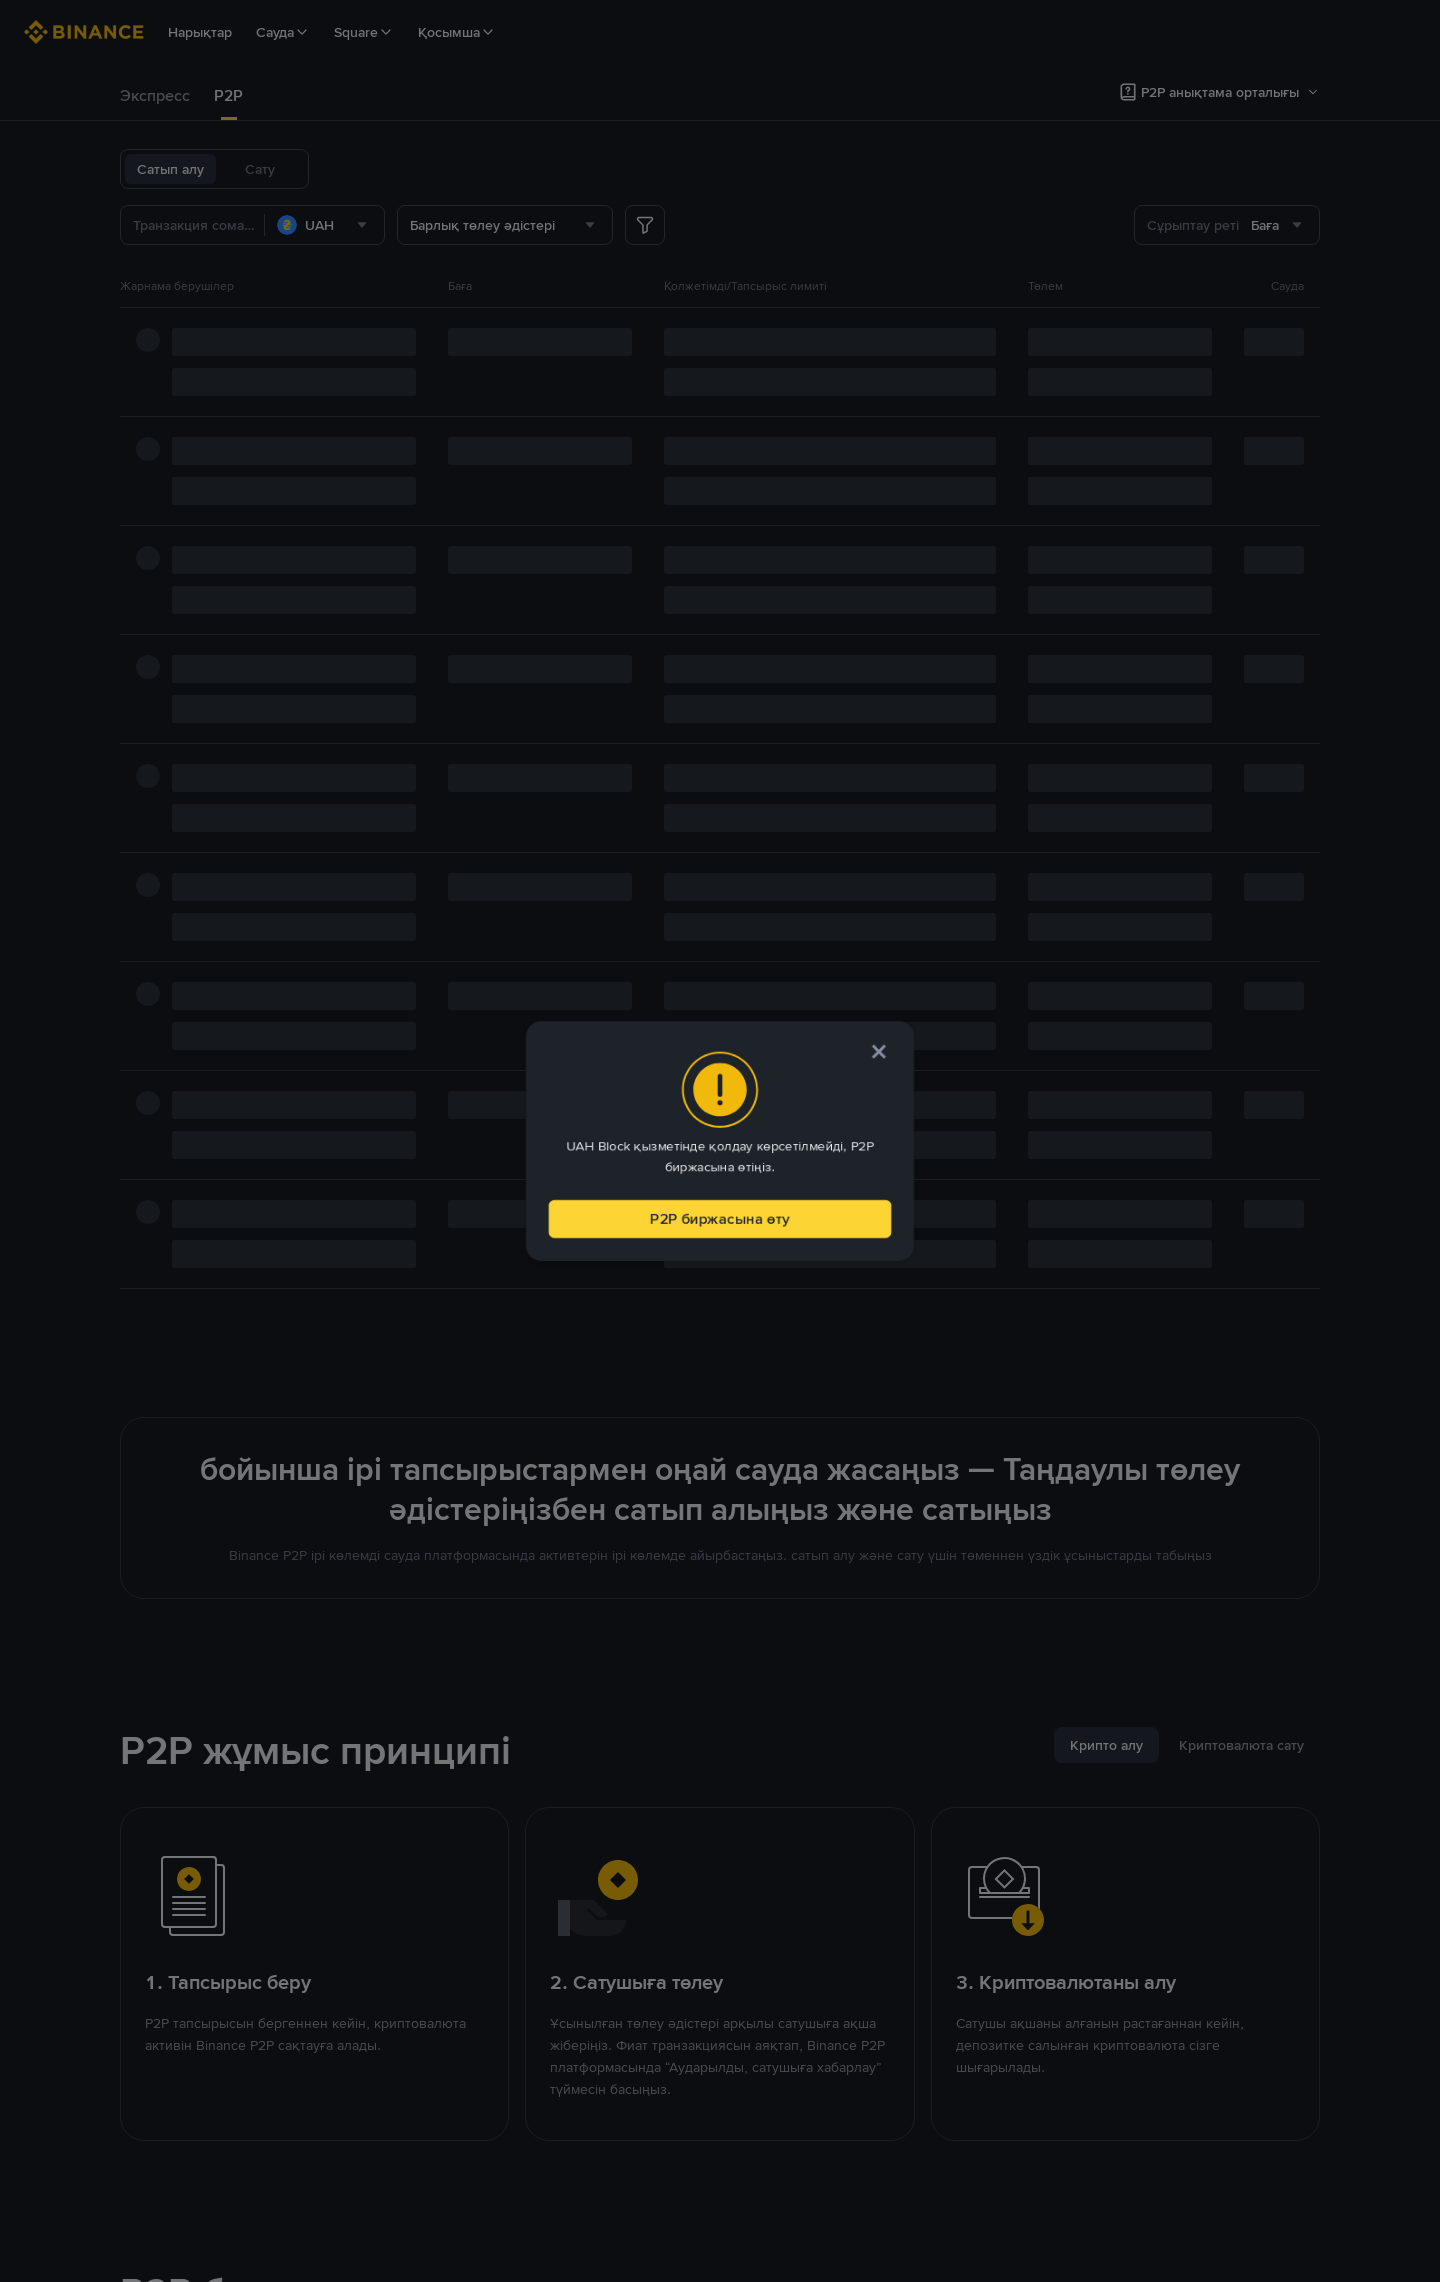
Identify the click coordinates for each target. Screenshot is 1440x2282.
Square (364, 32)
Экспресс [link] (155, 95)
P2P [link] (228, 95)
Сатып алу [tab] (170, 169)
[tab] (155, 96)
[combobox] (324, 225)
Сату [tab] (260, 169)
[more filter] (645, 225)
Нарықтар (200, 32)
